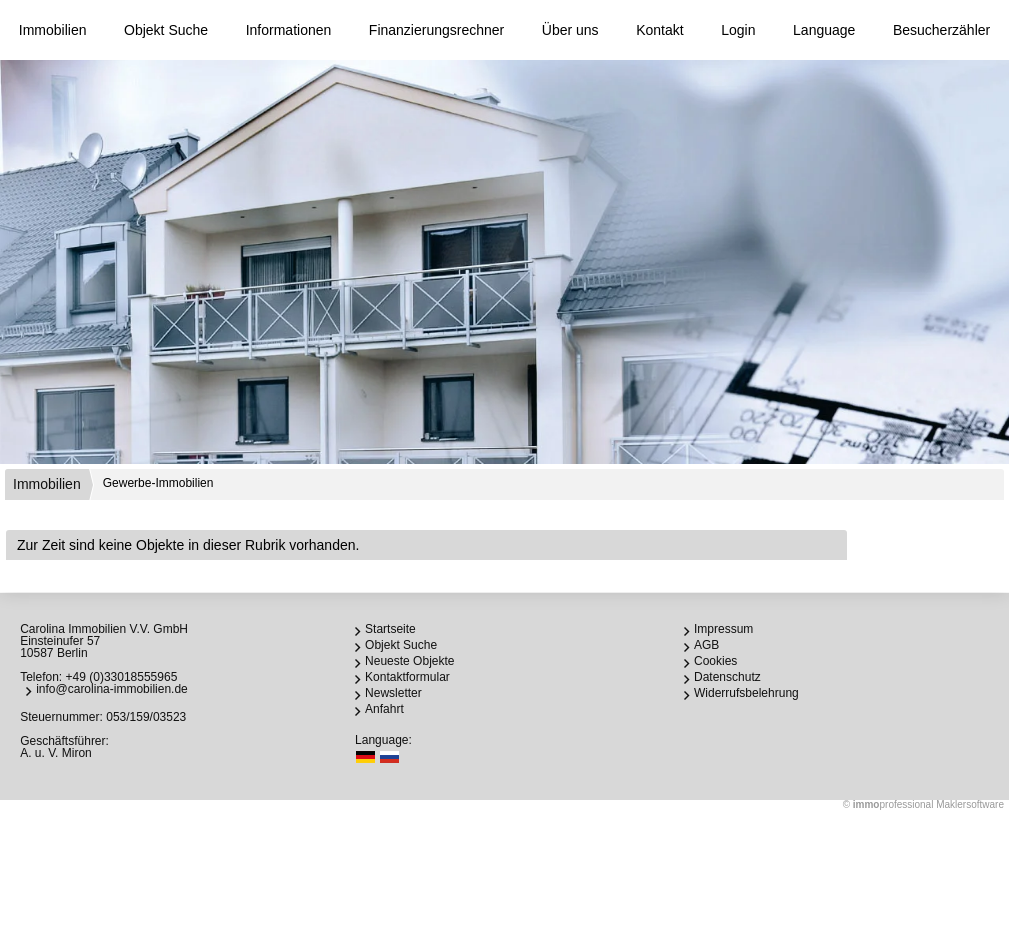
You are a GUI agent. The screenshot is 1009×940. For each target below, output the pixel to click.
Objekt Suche (166, 30)
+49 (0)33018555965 (122, 677)
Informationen (289, 30)
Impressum (723, 629)
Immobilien (53, 30)
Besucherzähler (941, 30)
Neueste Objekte (409, 661)
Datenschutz (727, 677)
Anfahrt (384, 709)
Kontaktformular (407, 677)
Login (738, 30)
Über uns (570, 30)
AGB (706, 645)
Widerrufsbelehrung (746, 693)
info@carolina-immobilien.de (112, 689)
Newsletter (393, 693)
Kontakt (659, 30)
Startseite (390, 629)
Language (824, 30)
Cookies (715, 661)
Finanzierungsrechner (436, 30)
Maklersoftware (970, 804)
